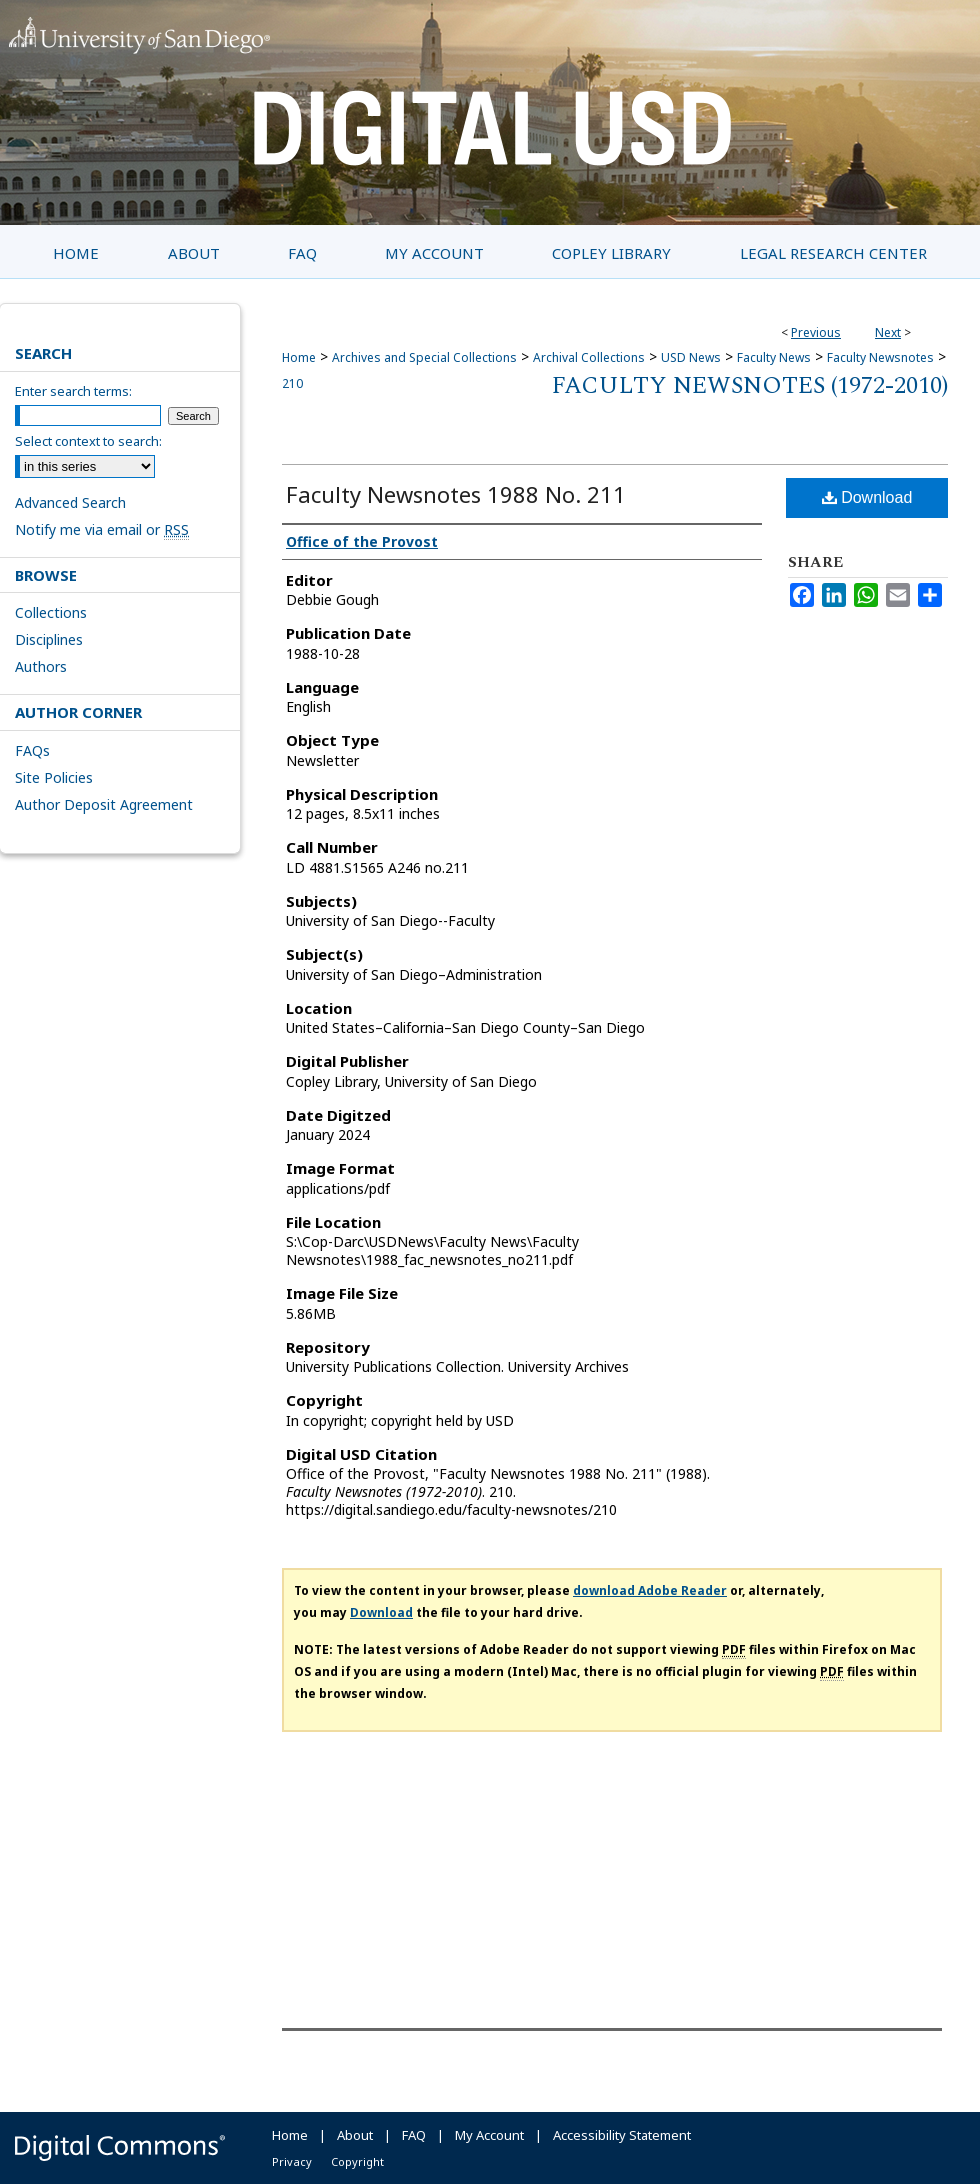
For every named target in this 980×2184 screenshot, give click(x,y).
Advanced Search (70, 502)
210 (292, 383)
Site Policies (54, 777)
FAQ (414, 2135)
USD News (691, 357)
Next (888, 332)
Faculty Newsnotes (880, 357)
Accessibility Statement (622, 2135)
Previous (816, 332)
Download (867, 497)
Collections (51, 612)
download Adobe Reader (650, 1590)
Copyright (357, 2161)
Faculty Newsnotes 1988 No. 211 (456, 494)
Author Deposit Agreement (104, 804)
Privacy (292, 2161)
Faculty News (774, 357)
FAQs (32, 750)
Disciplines (49, 639)
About (355, 2135)
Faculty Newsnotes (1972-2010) (750, 386)
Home (299, 357)
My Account (489, 2135)
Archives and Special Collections (424, 357)
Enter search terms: (73, 391)
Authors (41, 666)
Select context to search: (88, 441)
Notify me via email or (102, 529)
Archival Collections (589, 357)
